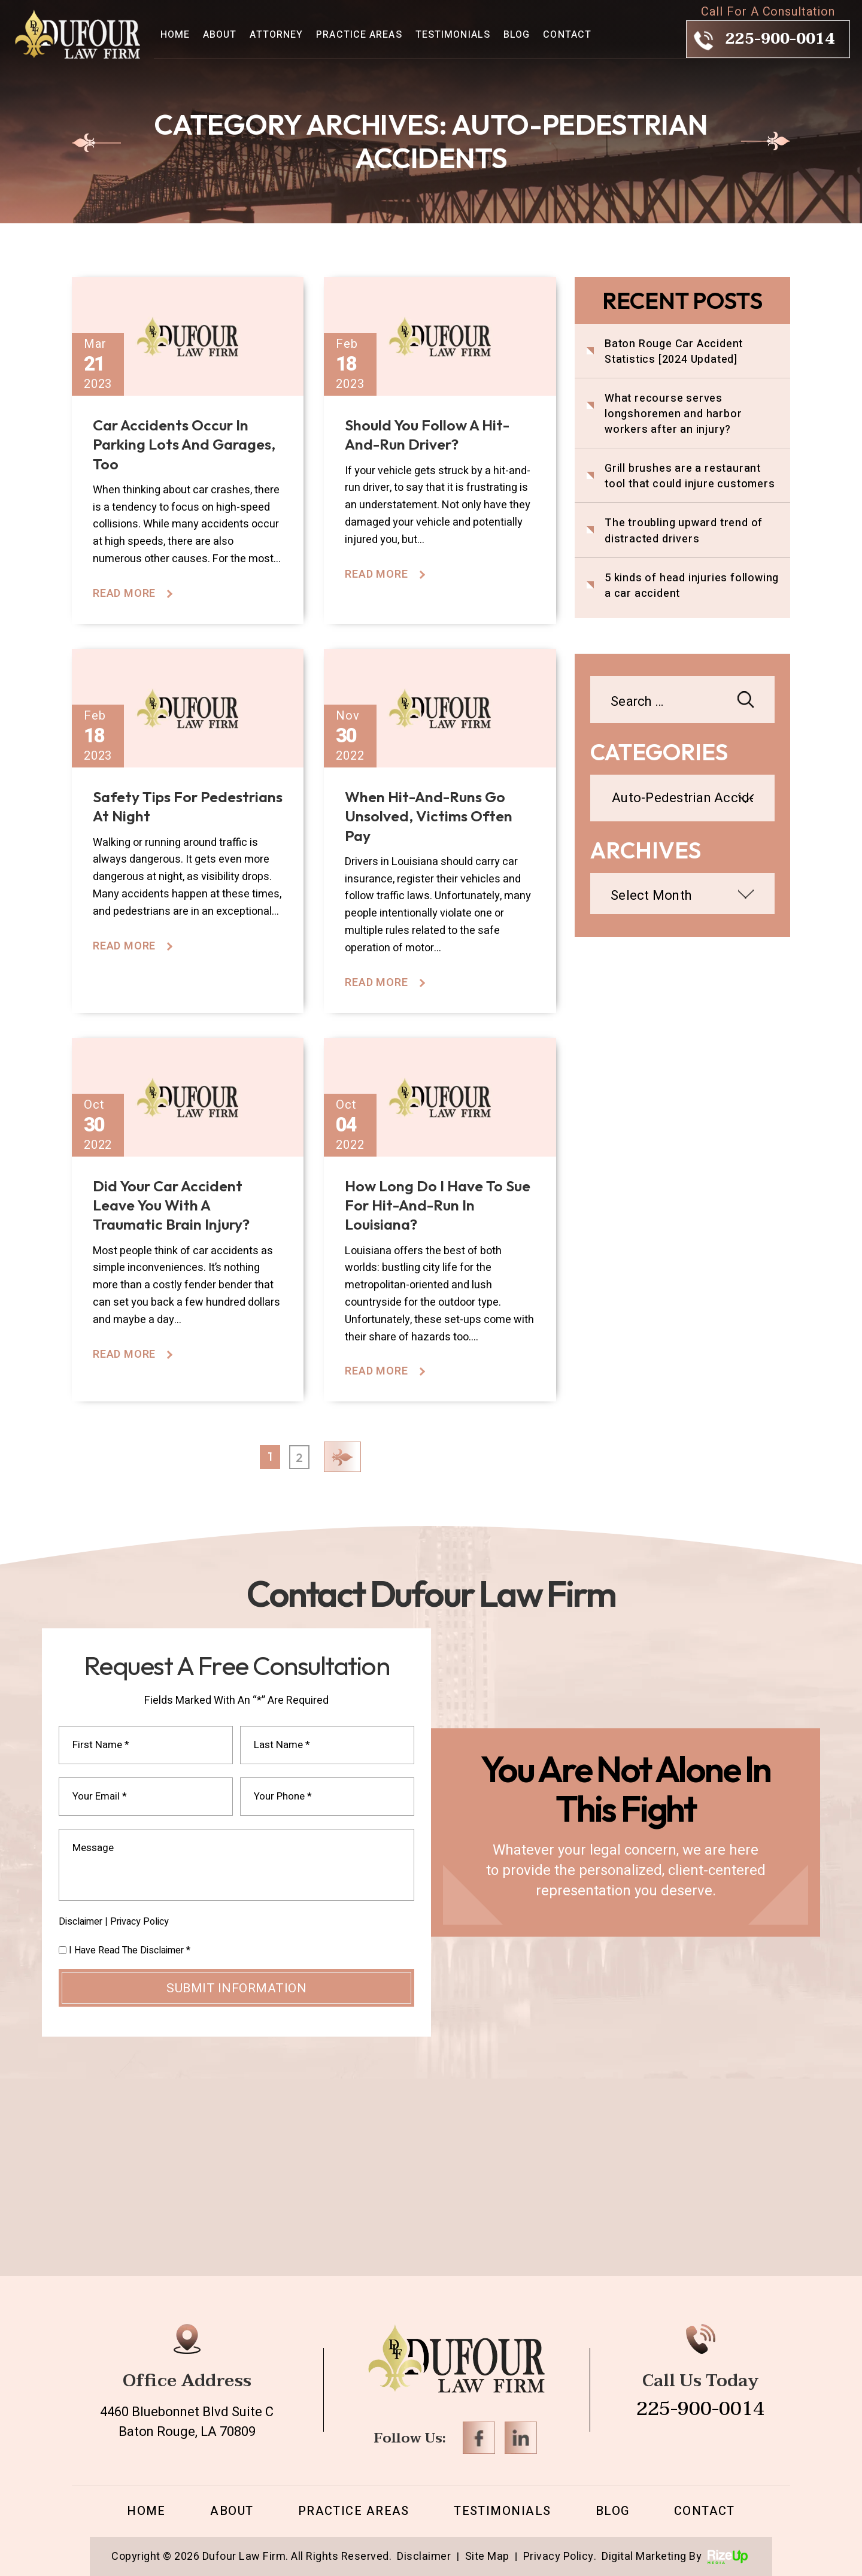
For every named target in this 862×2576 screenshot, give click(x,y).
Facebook (479, 2438)
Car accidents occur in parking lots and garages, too (184, 444)
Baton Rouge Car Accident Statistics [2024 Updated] (674, 352)
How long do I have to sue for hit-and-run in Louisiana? (437, 1205)
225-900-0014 (780, 38)
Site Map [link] (487, 2556)
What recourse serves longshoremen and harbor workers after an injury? (673, 414)
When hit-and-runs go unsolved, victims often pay (428, 816)
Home (175, 35)
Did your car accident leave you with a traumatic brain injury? (171, 1205)
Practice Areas (359, 35)
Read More (124, 593)
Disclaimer (80, 1921)
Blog (516, 35)
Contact (567, 35)
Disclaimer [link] (424, 2556)
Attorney (276, 35)
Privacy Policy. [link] (560, 2556)
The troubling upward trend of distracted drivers (684, 531)
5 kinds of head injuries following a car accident (692, 586)
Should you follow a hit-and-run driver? (427, 434)
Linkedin (521, 2438)
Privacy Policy (139, 1921)
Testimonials (452, 35)
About (220, 35)
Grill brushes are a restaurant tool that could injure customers (690, 476)
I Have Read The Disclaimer (129, 1950)
